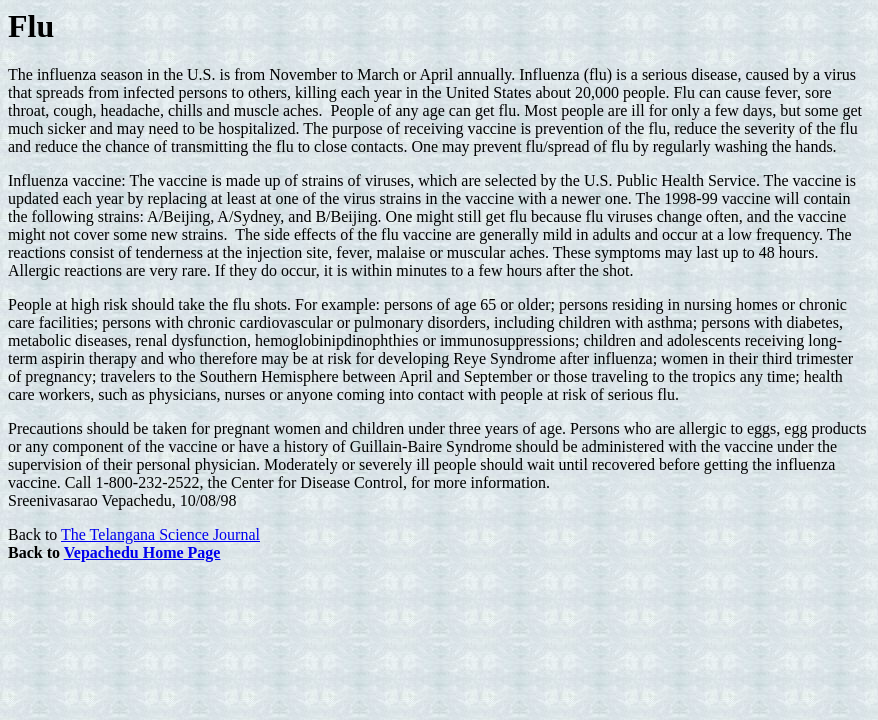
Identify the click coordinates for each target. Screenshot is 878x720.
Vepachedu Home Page (142, 552)
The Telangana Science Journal (160, 534)
